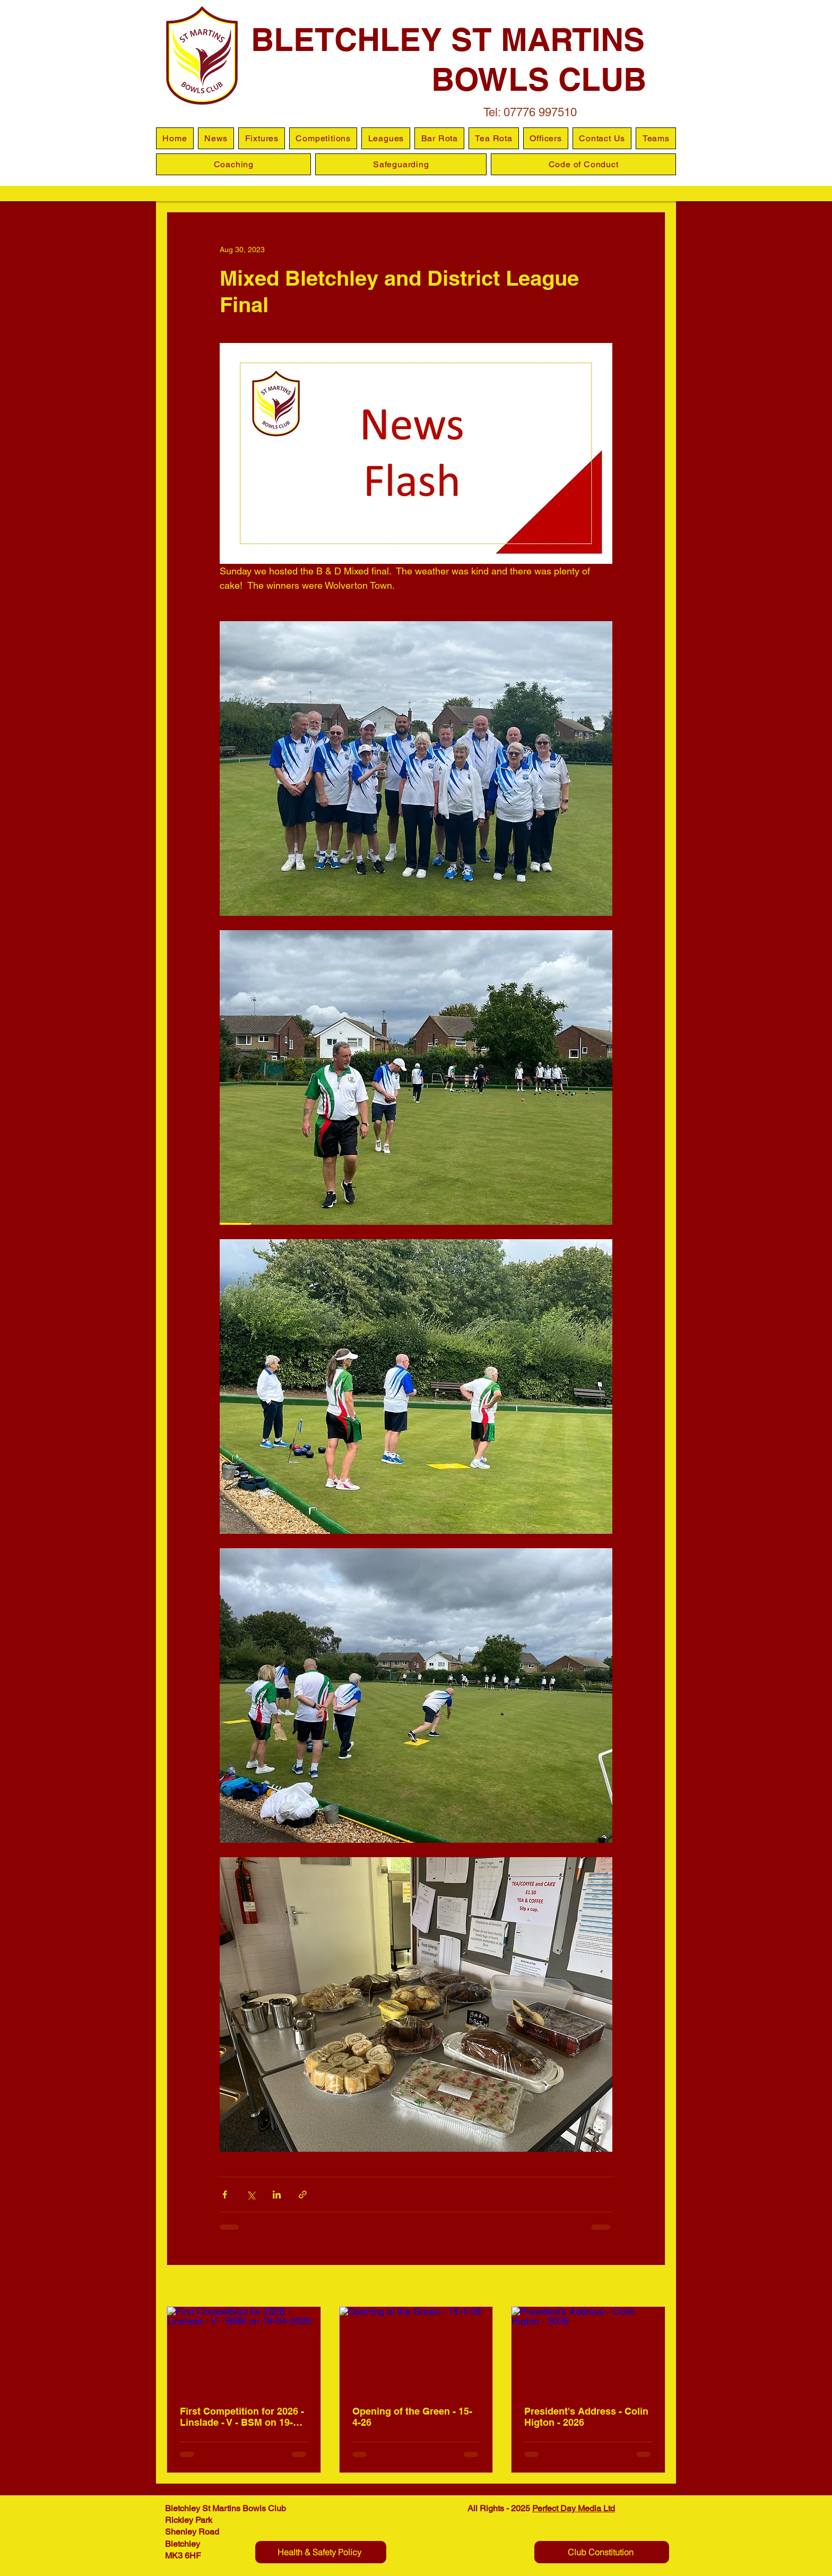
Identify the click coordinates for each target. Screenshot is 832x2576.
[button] (385, 138)
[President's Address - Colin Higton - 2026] (588, 2350)
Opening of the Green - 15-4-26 (412, 2417)
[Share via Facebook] (225, 2194)
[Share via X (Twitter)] (251, 2194)
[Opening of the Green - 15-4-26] (416, 2350)
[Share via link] (303, 2194)
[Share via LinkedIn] (277, 2194)
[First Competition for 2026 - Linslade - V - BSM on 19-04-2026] (243, 2350)
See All (653, 2286)
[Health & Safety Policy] (320, 2552)
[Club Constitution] (601, 2552)
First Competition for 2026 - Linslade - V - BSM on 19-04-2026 (243, 2417)
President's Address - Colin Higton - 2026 (586, 2417)
